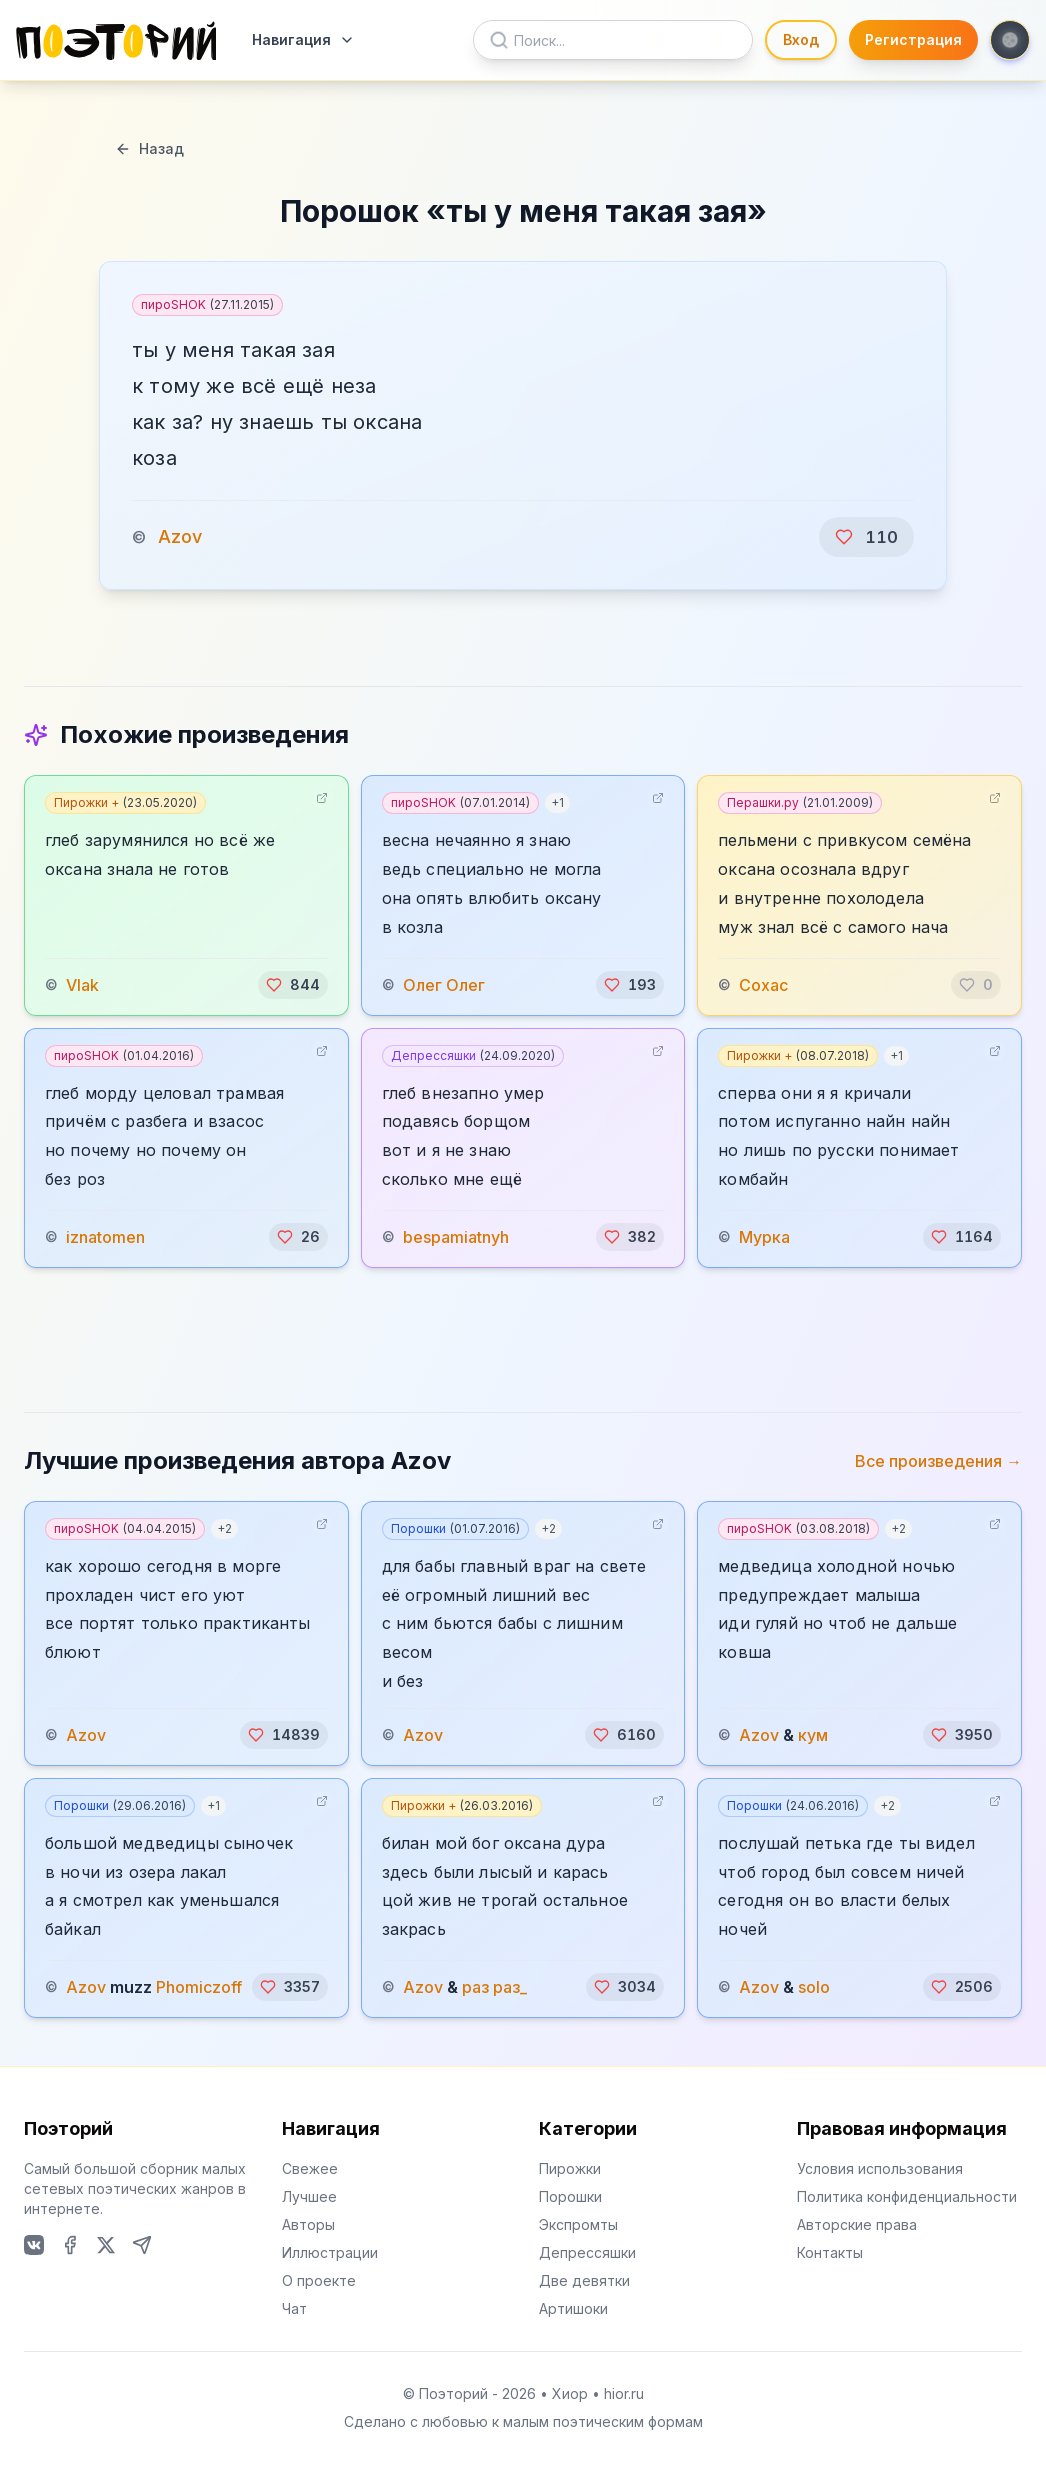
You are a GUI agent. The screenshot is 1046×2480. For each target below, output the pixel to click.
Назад (149, 148)
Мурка (764, 1237)
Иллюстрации (330, 2252)
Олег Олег (444, 985)
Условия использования (880, 2168)
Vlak (82, 985)
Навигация (303, 39)
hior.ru (624, 2393)
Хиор (570, 2393)
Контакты (830, 2252)
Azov (180, 536)
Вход (801, 39)
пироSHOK (207, 304)
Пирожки (570, 2168)
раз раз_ (494, 1987)
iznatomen (105, 1237)
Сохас (763, 985)
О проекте (319, 2280)
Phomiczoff (199, 1987)
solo (814, 1987)
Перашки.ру (800, 802)
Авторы (308, 2224)
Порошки (455, 1528)
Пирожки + (125, 802)
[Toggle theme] (1010, 40)
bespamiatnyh (456, 1237)
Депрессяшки (473, 1055)
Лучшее (309, 2196)
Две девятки (584, 2280)
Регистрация (913, 39)
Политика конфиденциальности (907, 2196)
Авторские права (857, 2224)
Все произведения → (938, 1461)
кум (813, 1735)
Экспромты (578, 2224)
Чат (294, 2308)
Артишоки (573, 2308)
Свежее (310, 2168)
